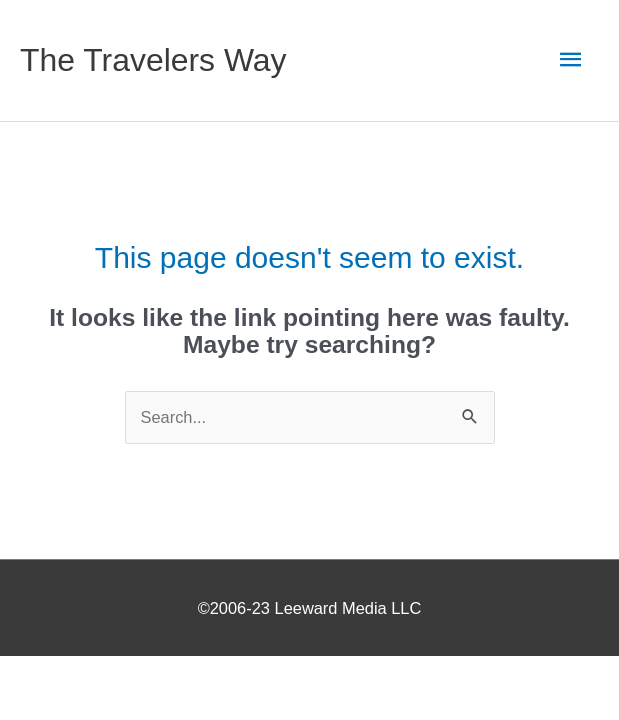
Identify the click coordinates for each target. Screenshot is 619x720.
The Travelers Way (153, 60)
